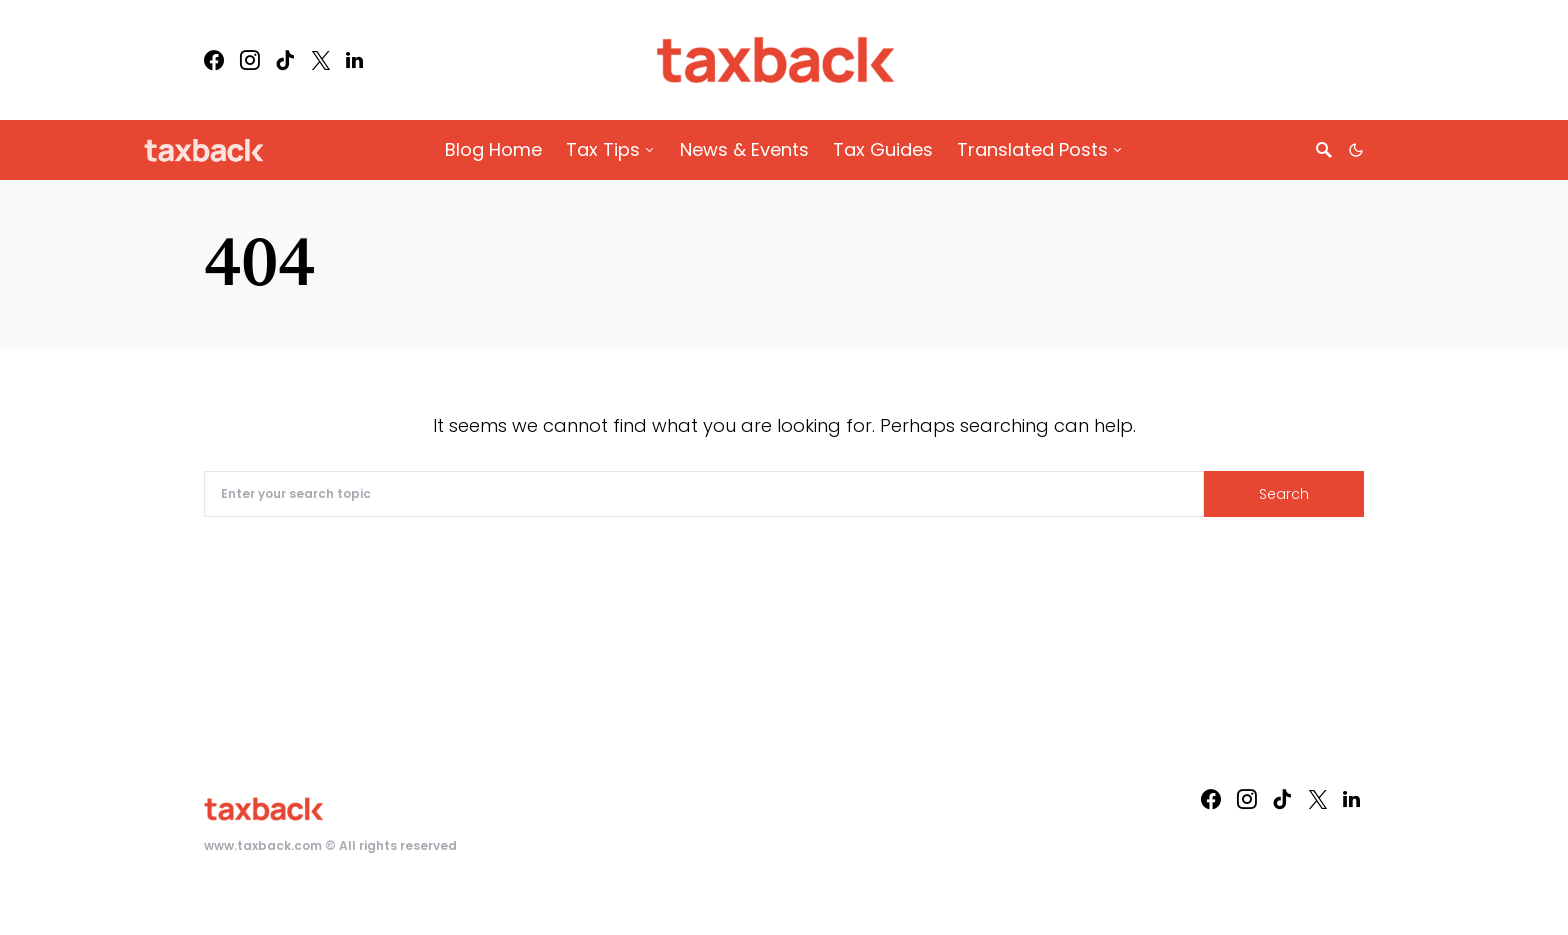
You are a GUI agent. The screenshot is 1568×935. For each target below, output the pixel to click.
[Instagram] (250, 60)
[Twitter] (321, 60)
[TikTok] (285, 60)
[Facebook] (214, 60)
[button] (1356, 150)
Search (1284, 494)
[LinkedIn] (354, 60)
